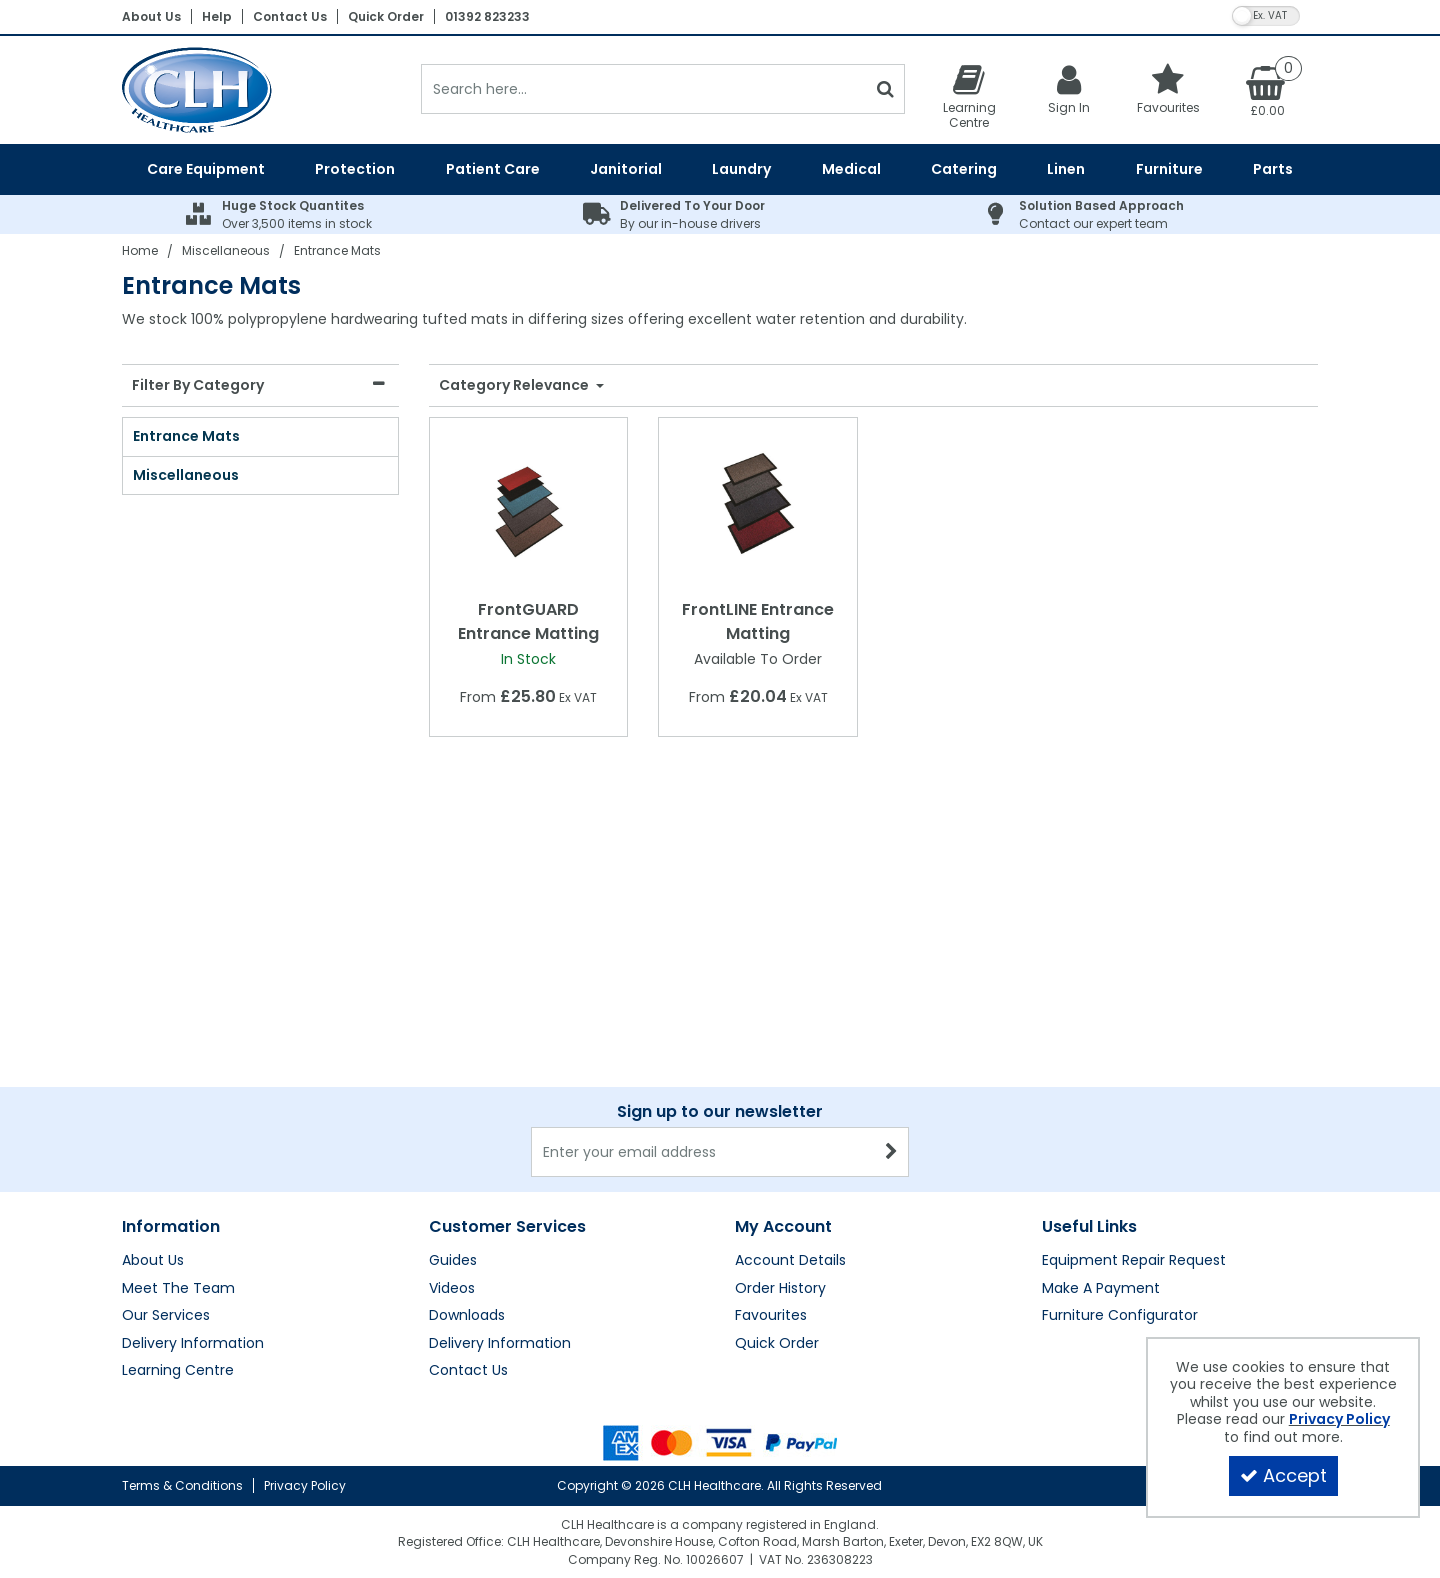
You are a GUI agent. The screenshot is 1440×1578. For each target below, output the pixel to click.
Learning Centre (178, 1173)
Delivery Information (193, 1146)
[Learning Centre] (969, 96)
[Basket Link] (1268, 90)
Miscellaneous (186, 475)
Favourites (771, 1118)
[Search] (643, 89)
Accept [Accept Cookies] (1283, 1475)
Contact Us (290, 16)
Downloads (467, 1118)
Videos (452, 1091)
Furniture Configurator (1120, 1118)
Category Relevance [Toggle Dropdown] (515, 386)
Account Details (790, 1063)
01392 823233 (487, 16)
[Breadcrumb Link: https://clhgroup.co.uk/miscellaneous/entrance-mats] (337, 250)
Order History (780, 1091)
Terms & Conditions (182, 1485)
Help (217, 16)
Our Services (166, 1118)
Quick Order (386, 16)
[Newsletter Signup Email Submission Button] (891, 954)
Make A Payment (1101, 1091)
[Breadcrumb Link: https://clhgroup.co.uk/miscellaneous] (226, 250)
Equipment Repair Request (1134, 1063)
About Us (151, 16)
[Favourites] (1169, 88)
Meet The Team (178, 1091)
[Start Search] (885, 89)
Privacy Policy (305, 1485)
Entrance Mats (186, 436)
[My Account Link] (1069, 88)
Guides (453, 1063)
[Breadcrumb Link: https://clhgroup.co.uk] (140, 250)
